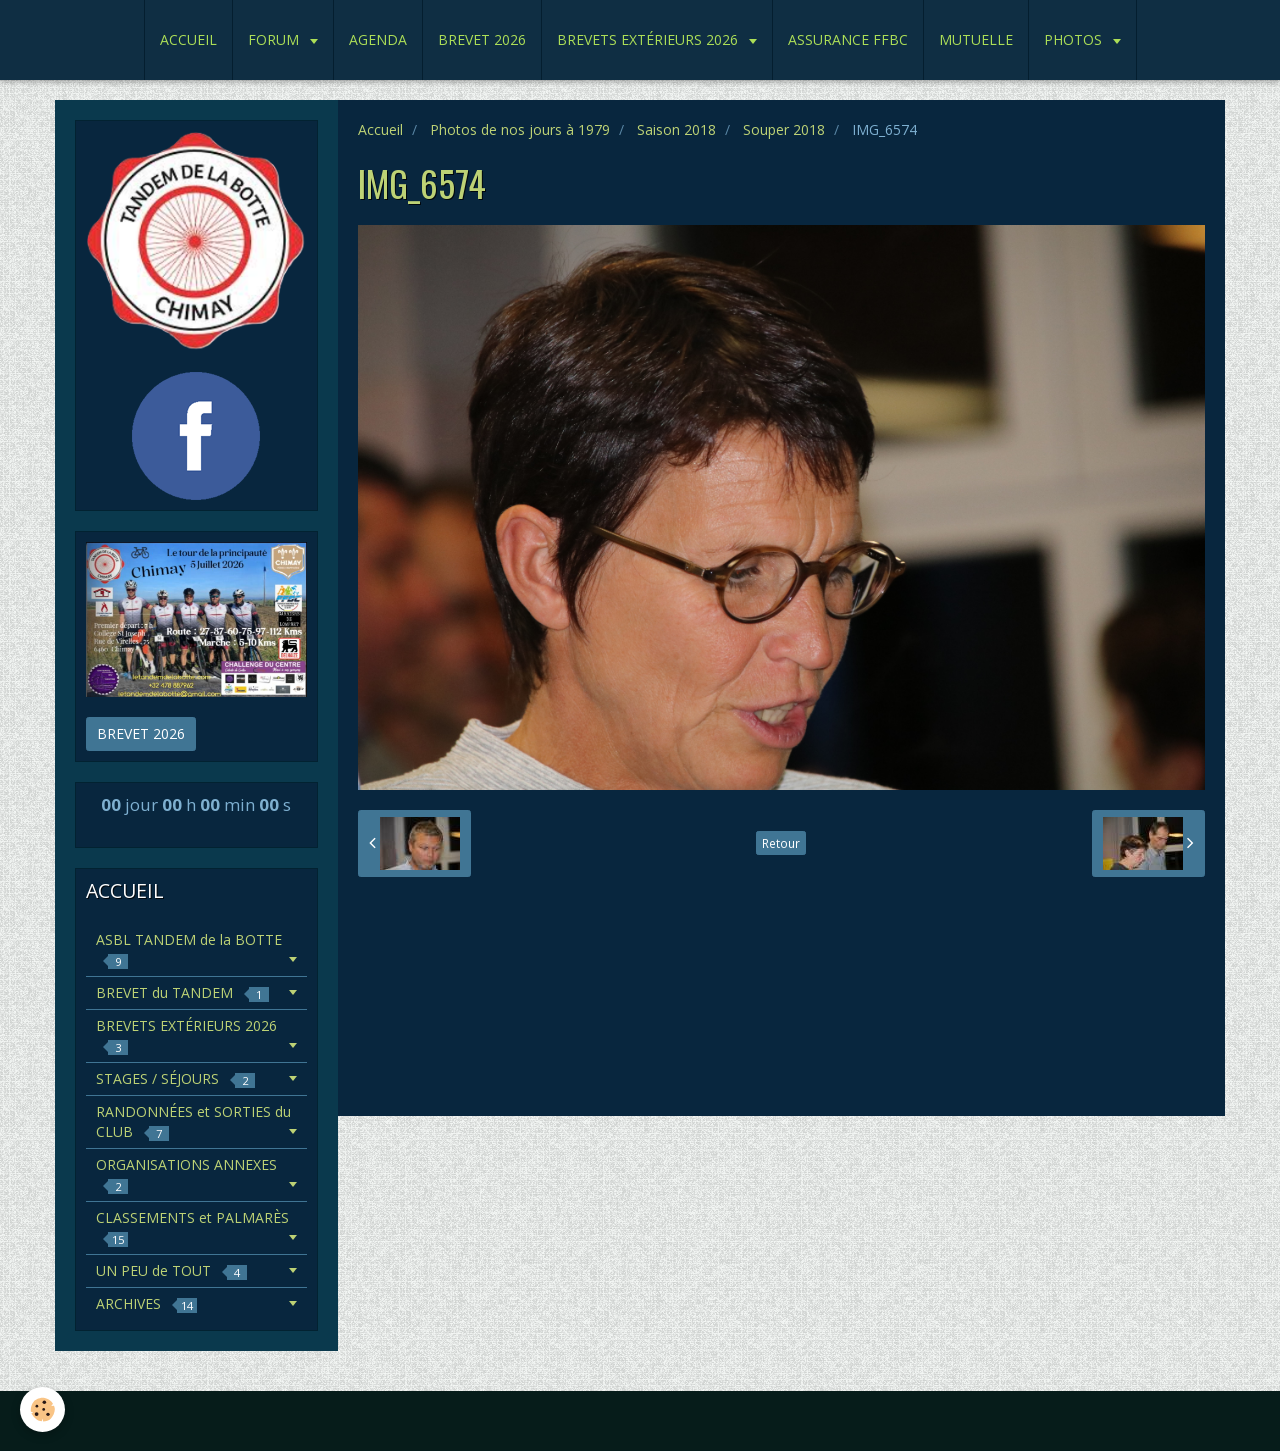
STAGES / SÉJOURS (175, 1078)
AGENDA (378, 39)
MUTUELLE (976, 39)
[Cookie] (42, 1409)
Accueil (380, 129)
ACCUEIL (188, 39)
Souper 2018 (784, 129)
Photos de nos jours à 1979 (520, 129)
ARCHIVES (146, 1303)
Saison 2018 (676, 129)
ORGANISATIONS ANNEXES (186, 1174)
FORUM (275, 39)
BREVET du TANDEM (182, 992)
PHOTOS (1075, 39)
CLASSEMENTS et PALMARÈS (192, 1227)
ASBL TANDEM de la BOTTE (189, 949)
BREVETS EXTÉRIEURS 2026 (649, 39)
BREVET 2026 (482, 39)
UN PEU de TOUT (171, 1270)
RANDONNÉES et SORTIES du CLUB (193, 1121)
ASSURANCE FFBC (848, 39)
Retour (781, 843)
